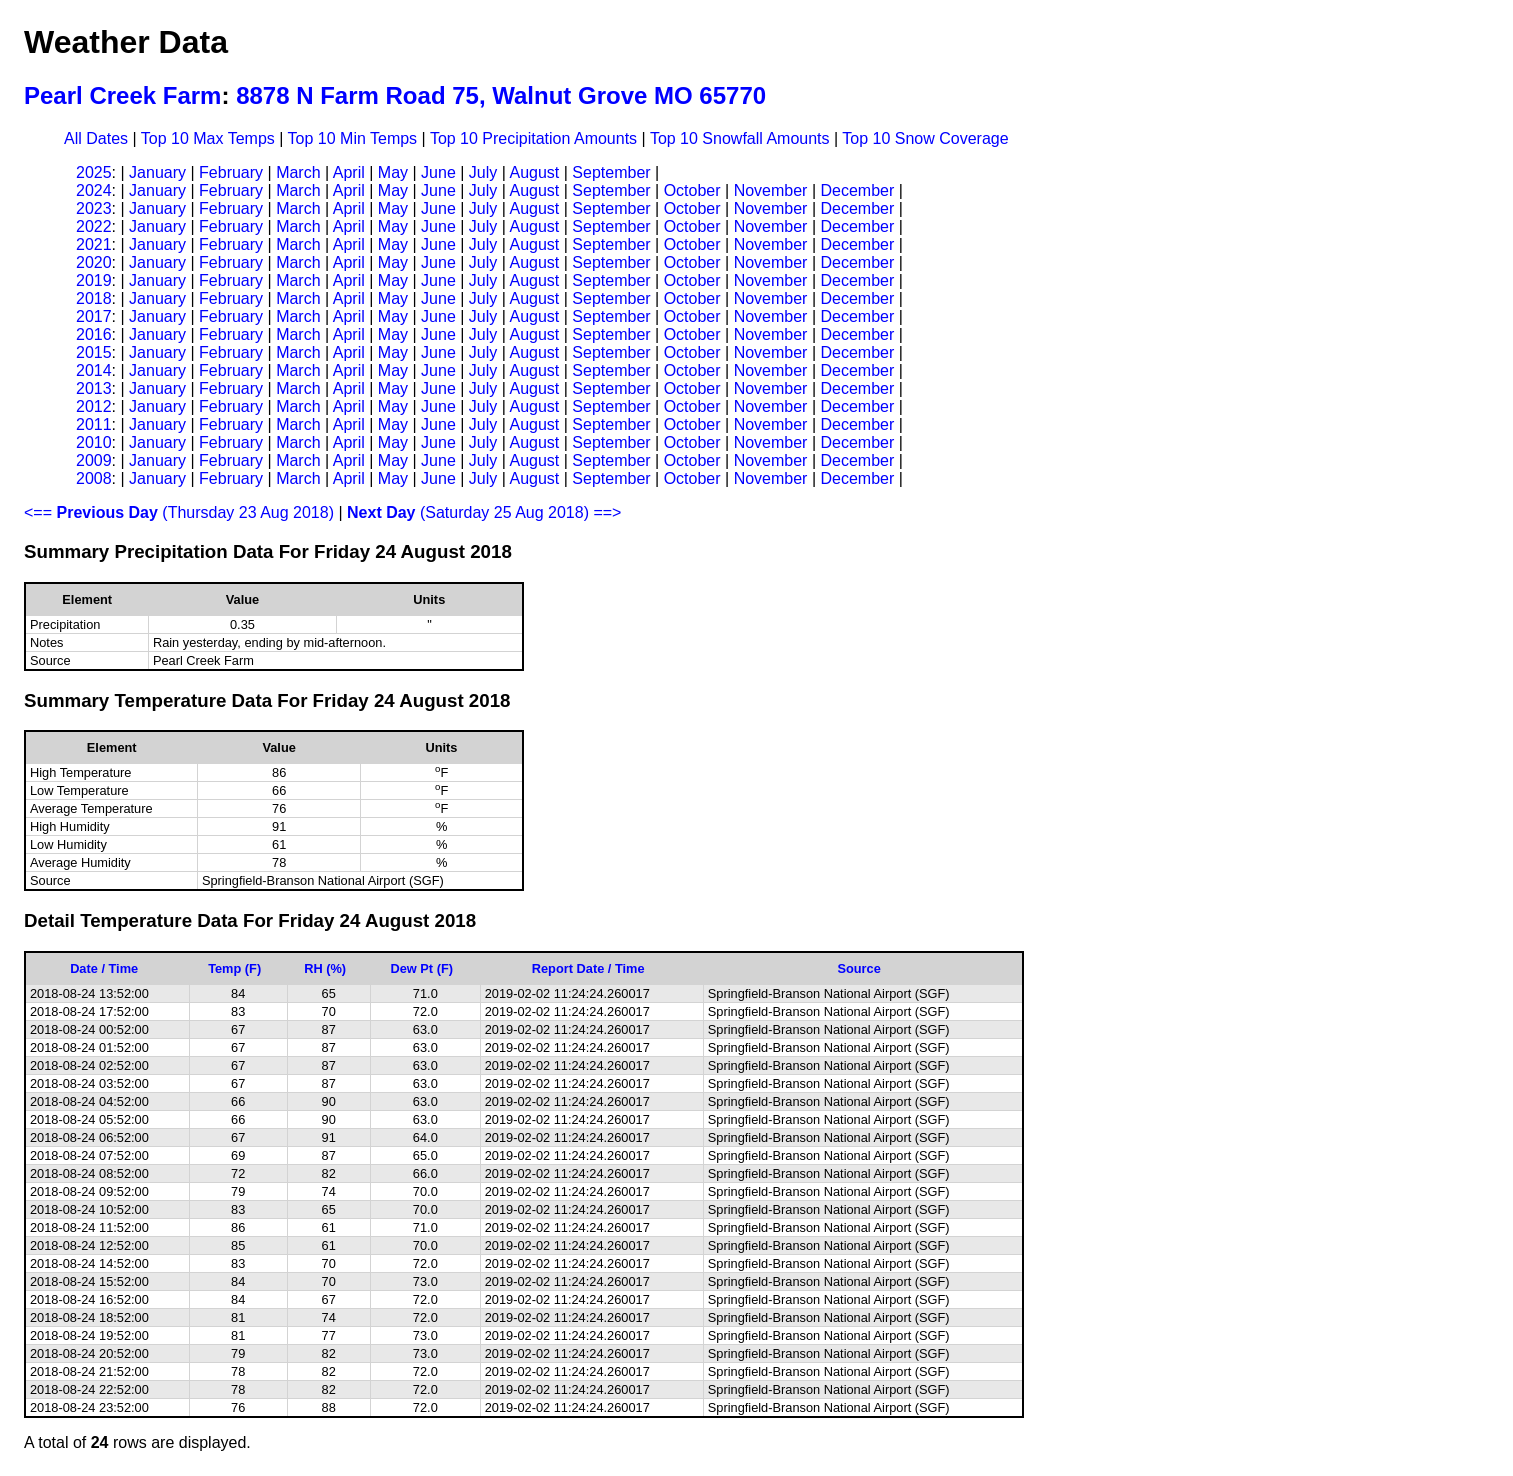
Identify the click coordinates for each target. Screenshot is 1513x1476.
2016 (94, 334)
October (692, 190)
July (483, 172)
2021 (94, 244)
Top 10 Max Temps (208, 138)
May (393, 172)
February (231, 172)
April (349, 172)
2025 (94, 172)
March (298, 172)
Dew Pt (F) (421, 968)
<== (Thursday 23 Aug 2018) (179, 512)
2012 (94, 406)
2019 (94, 280)
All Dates (96, 138)
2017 (94, 316)
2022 (94, 226)
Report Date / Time (588, 968)
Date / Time (104, 968)
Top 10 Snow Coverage (925, 138)
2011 (94, 424)
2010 (94, 442)
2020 (94, 262)
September (611, 172)
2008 (94, 478)
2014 (94, 370)
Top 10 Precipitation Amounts (533, 138)
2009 (94, 460)
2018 (94, 298)
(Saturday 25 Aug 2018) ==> (484, 512)
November (771, 190)
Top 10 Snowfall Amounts (740, 138)
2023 (94, 208)
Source (858, 968)
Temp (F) (234, 968)
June (438, 172)
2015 (94, 352)
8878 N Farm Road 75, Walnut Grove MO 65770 (501, 95)
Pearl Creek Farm (122, 95)
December (857, 190)
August (534, 172)
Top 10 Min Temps (353, 138)
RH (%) (325, 968)
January (157, 172)
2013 (94, 388)
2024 (94, 190)
